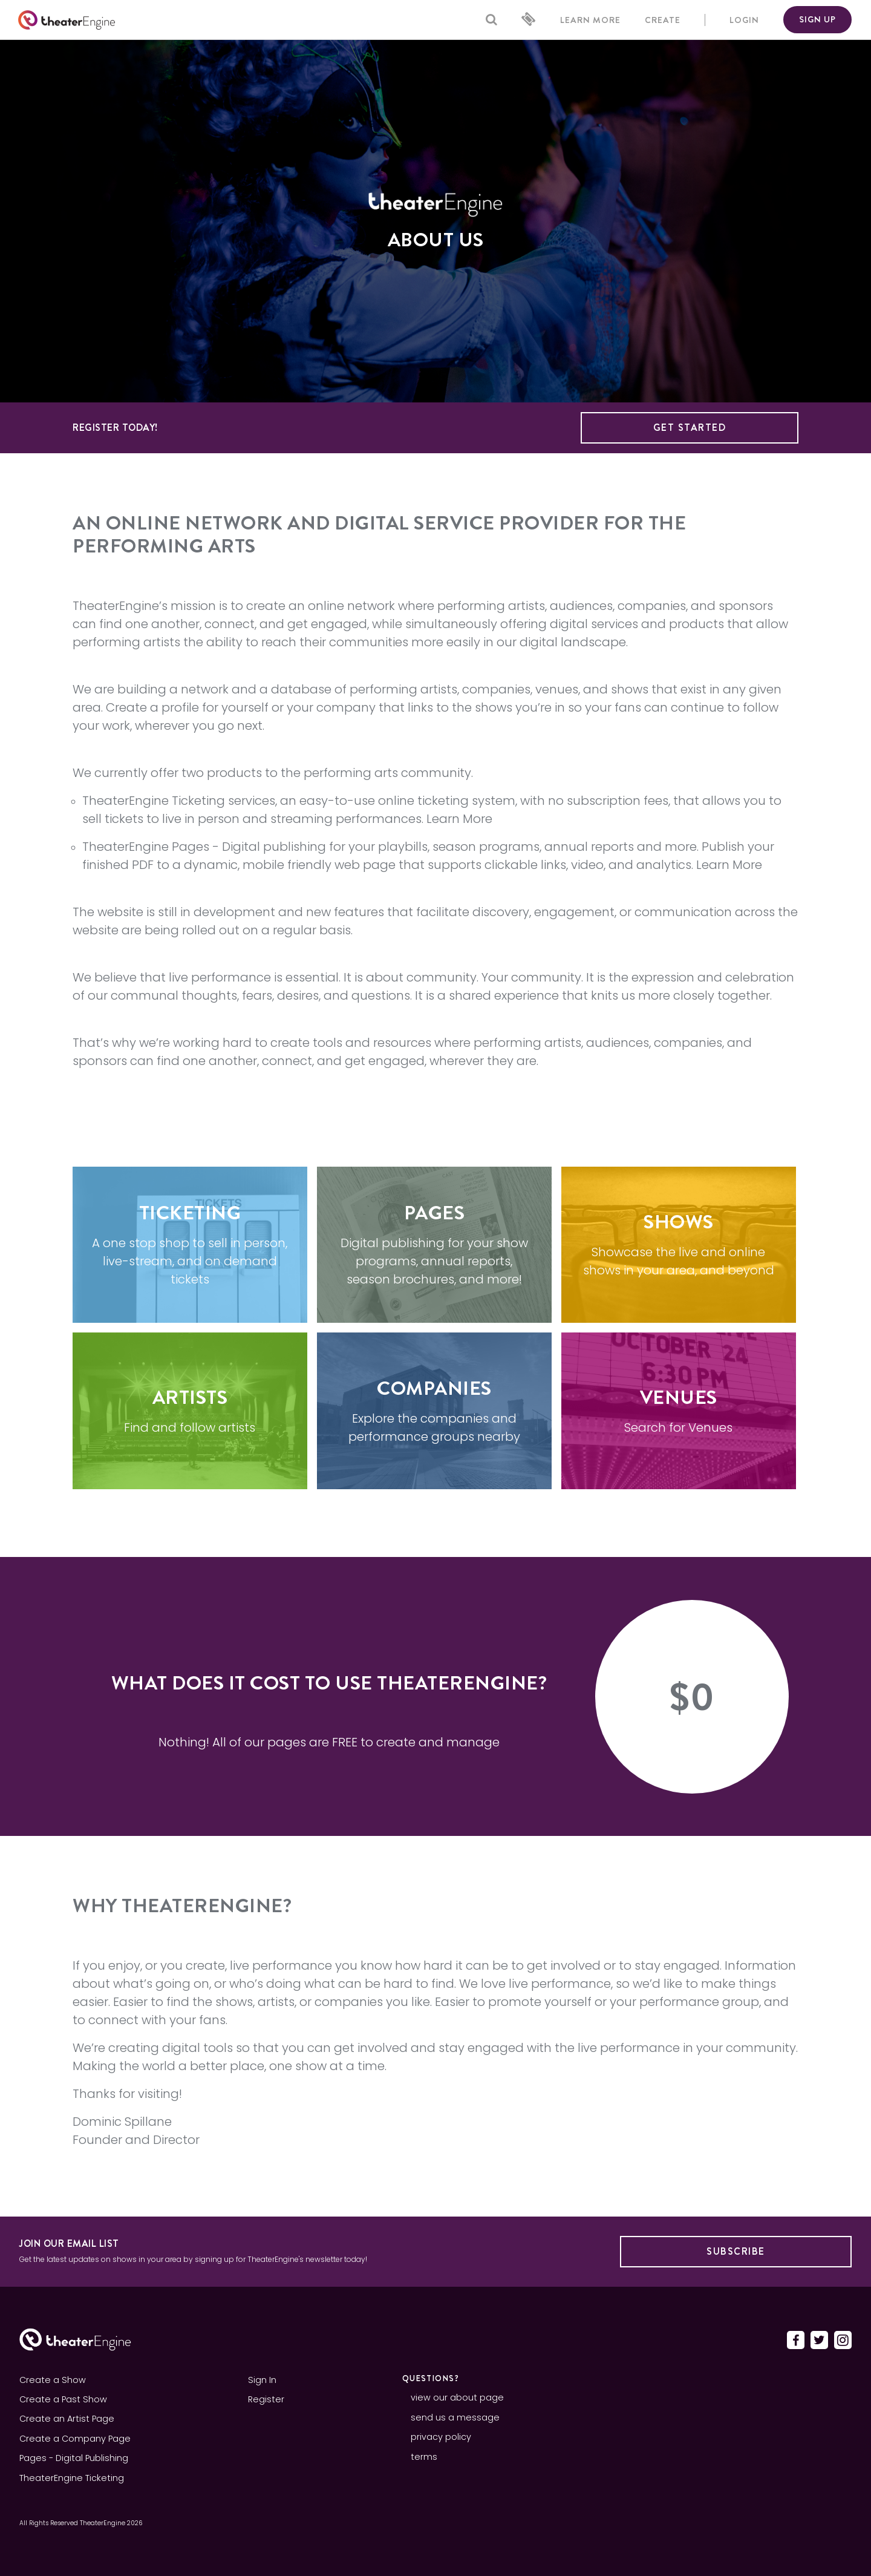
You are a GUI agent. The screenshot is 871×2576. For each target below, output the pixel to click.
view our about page (457, 2397)
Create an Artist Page (66, 2419)
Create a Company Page (75, 2439)
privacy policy (441, 2437)
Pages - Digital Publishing (73, 2458)
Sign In (262, 2380)
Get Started (689, 427)
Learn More (459, 818)
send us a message (455, 2417)
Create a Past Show (63, 2399)
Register (266, 2399)
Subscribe (735, 2251)
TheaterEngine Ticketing (153, 800)
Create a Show (52, 2380)
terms (424, 2457)
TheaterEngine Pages (145, 846)
